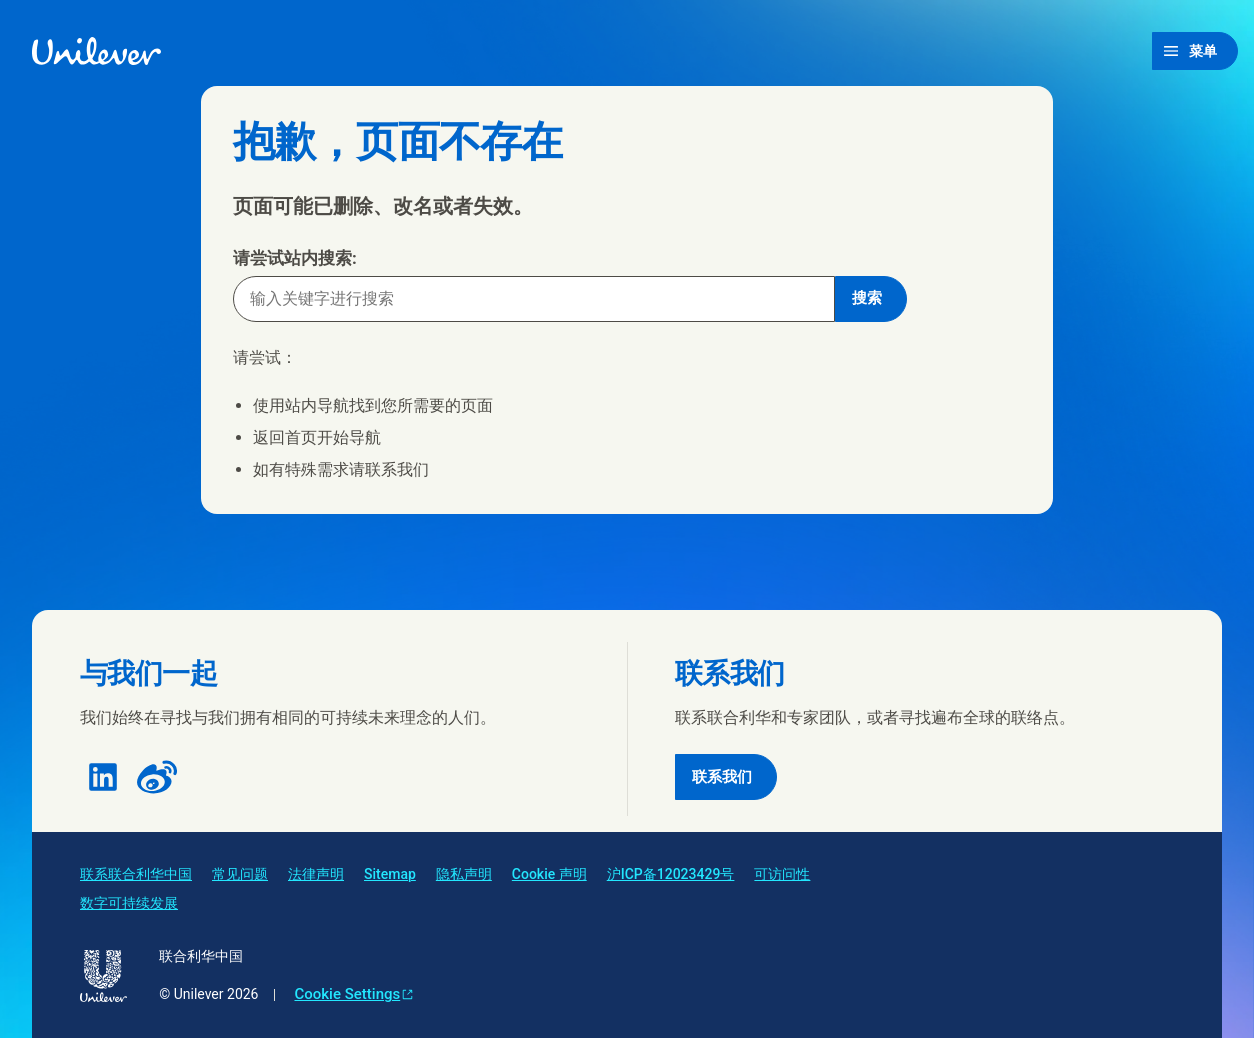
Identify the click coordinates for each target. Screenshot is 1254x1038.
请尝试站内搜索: (295, 258)
